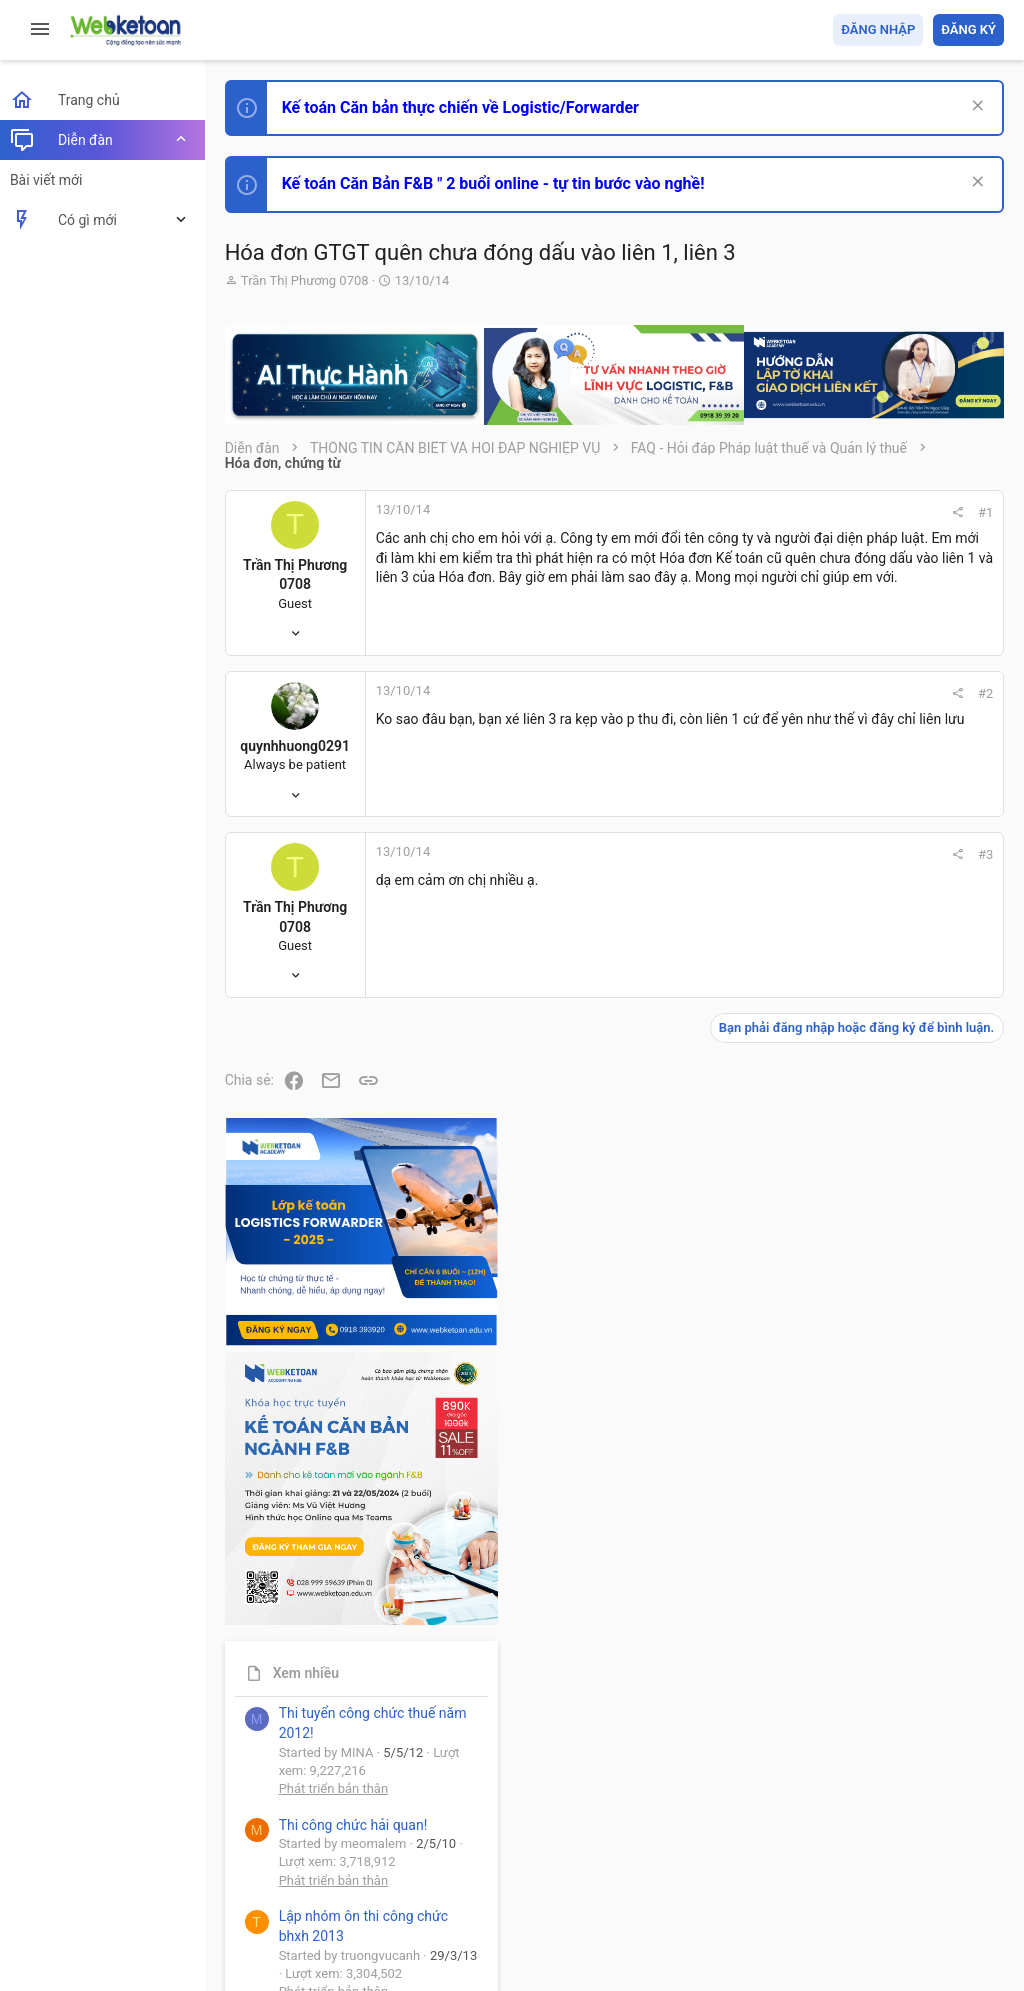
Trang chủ (917, 1860)
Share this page (879, 1779)
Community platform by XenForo (405, 1910)
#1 (715, 512)
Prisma (256, 1860)
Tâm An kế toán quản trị (848, 1667)
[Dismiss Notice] (975, 107)
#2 (715, 705)
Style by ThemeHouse (298, 1946)
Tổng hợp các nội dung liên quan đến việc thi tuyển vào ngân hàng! (892, 1375)
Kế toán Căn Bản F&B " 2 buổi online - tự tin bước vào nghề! (498, 183)
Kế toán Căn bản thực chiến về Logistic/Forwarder (465, 107)
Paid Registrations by (393, 1928)
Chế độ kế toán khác (866, 1450)
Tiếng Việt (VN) (353, 1860)
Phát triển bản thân (862, 1117)
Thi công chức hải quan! (882, 1153)
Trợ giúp (853, 1860)
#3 (715, 866)
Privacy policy (777, 1860)
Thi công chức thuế (863, 1561)
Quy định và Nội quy (669, 1860)
